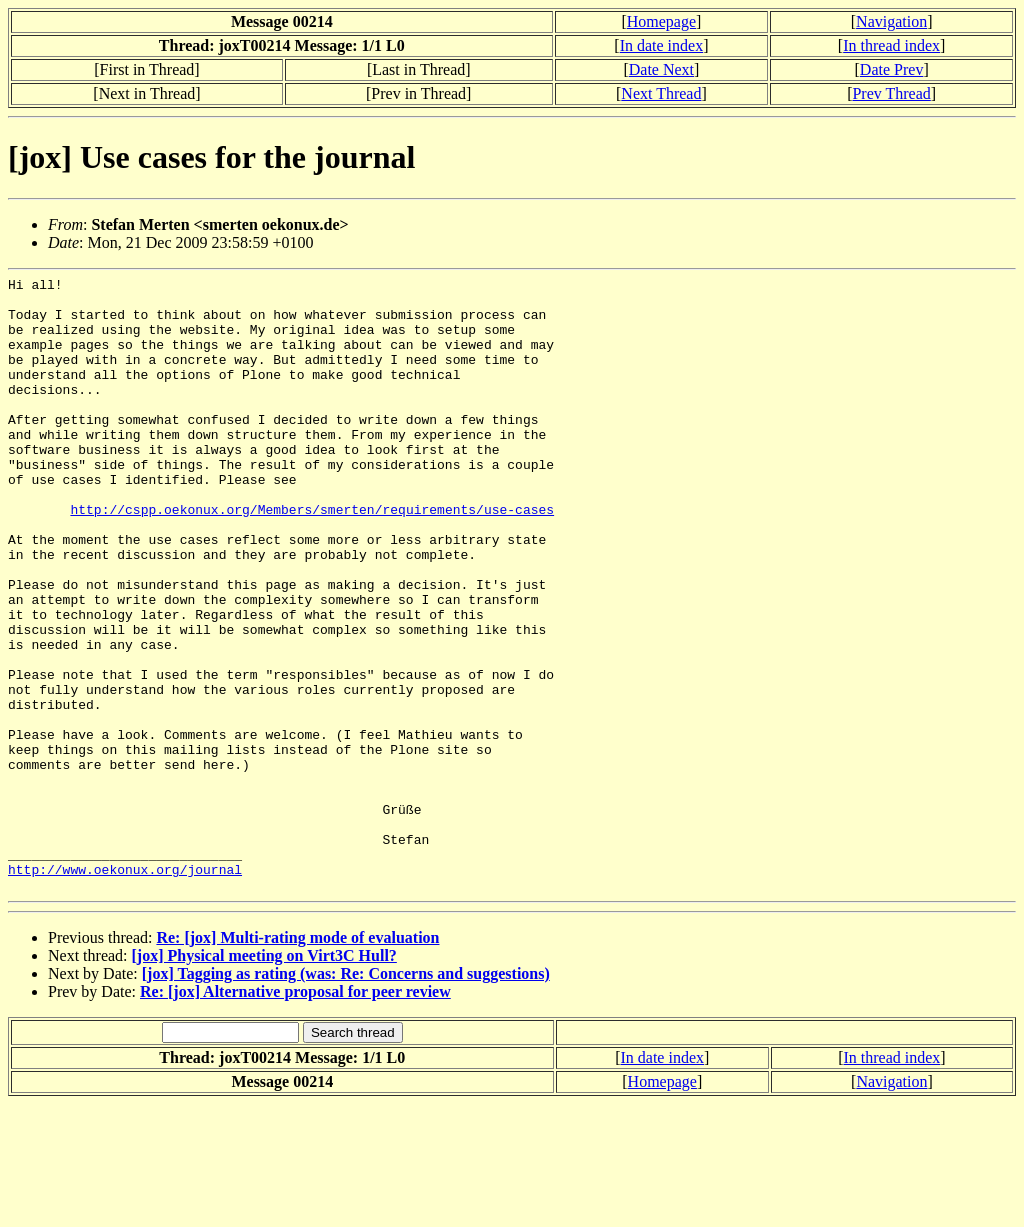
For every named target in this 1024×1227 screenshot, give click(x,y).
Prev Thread (891, 93)
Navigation (891, 21)
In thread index (891, 45)
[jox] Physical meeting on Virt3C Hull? (264, 1078)
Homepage (661, 21)
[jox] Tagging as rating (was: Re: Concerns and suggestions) (346, 1096)
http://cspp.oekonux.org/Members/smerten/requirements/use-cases (312, 557)
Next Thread (661, 93)
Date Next (661, 69)
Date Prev (892, 69)
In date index (662, 45)
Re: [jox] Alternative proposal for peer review (295, 1114)
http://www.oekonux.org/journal (125, 989)
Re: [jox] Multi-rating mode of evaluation (297, 1060)
